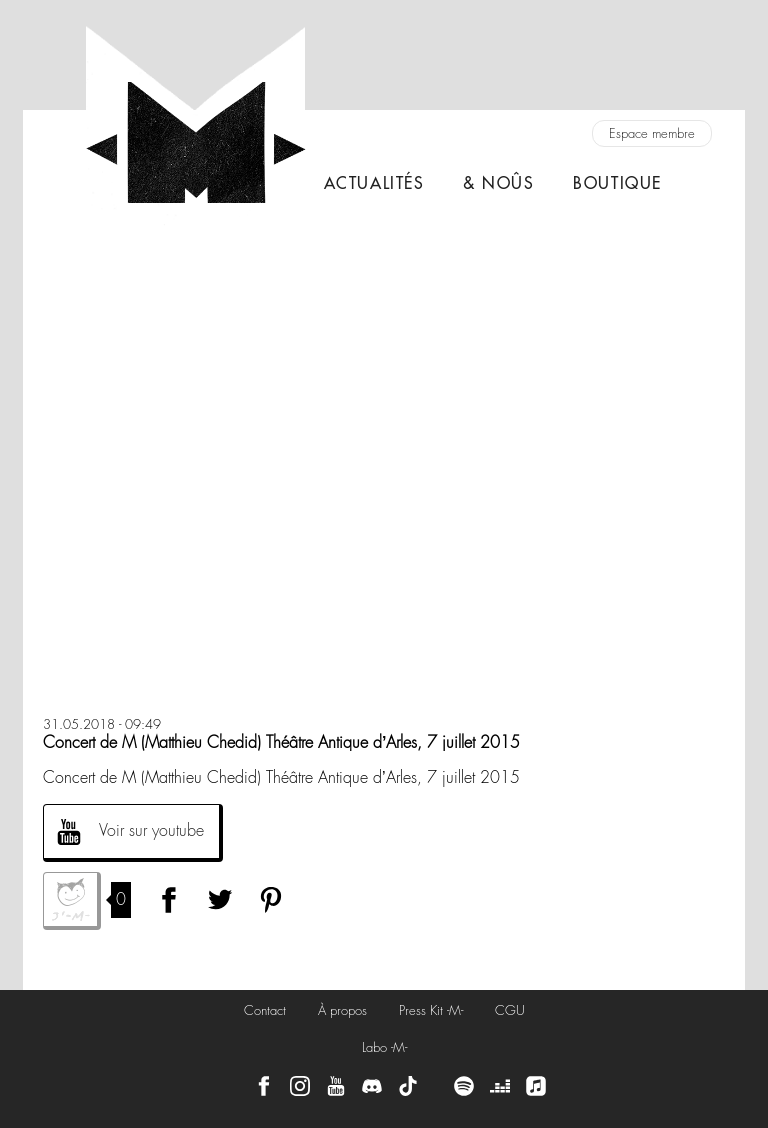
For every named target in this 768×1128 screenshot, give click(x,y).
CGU (510, 1010)
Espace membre (652, 133)
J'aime (72, 901)
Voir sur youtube (151, 830)
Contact (265, 1010)
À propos (342, 1010)
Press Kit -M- (431, 1010)
